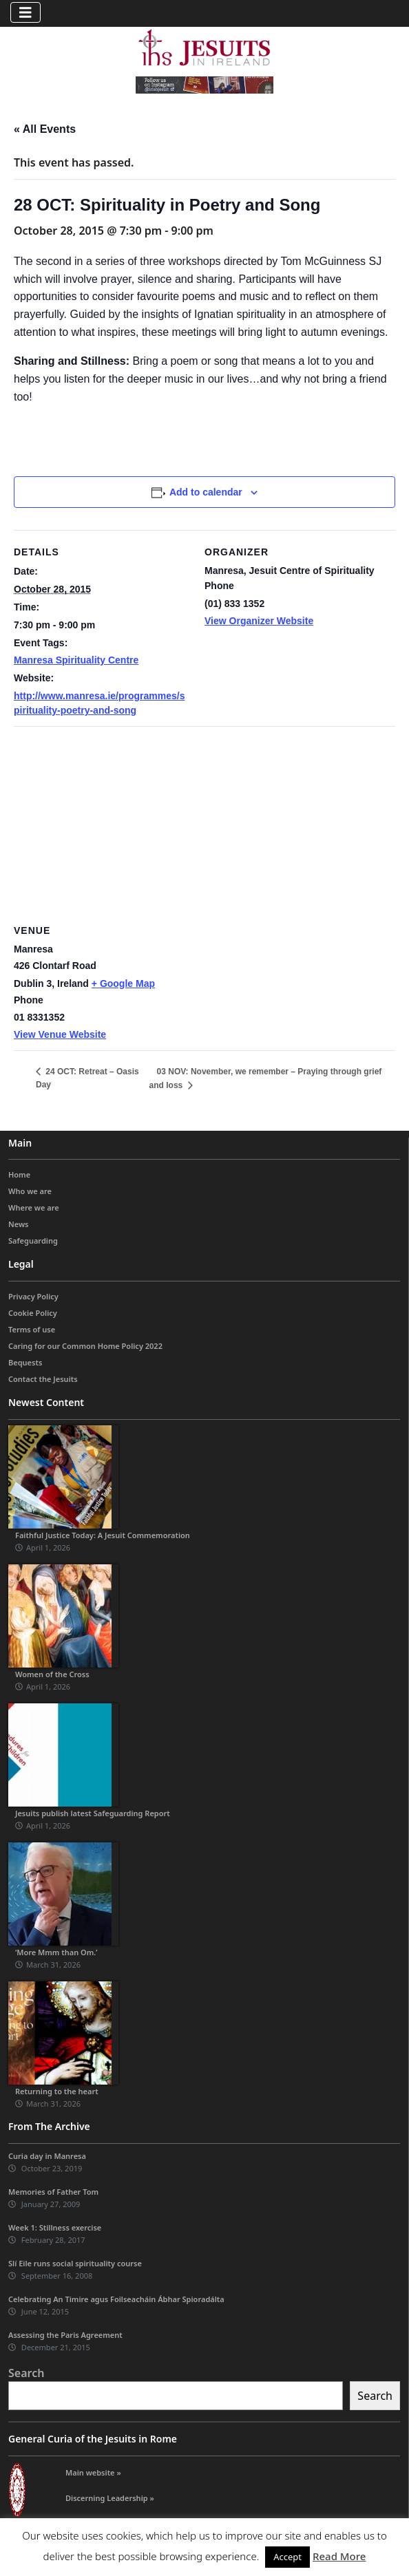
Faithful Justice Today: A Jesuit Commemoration (102, 1535)
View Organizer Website (258, 620)
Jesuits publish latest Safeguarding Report (92, 1813)
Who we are (30, 1191)
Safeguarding (33, 1240)
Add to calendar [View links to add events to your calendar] (205, 492)
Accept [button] (287, 2557)
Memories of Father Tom (53, 2191)
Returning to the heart (56, 2091)
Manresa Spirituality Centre (76, 660)
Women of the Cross (52, 1674)
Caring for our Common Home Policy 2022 (85, 1346)
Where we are (33, 1207)
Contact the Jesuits (43, 1379)
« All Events (45, 129)
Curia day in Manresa (47, 2156)
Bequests (25, 1362)
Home (19, 1174)
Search (26, 2373)
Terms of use (31, 1329)
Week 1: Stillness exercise (54, 2227)
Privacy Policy (33, 1296)
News (18, 1224)
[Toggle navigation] (25, 12)
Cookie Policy (32, 1313)
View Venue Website (60, 1034)
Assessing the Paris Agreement (65, 2335)
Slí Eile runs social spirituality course (75, 2263)
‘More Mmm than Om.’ (56, 1952)
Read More (339, 2556)
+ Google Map (123, 983)
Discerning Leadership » (109, 2498)
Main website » (93, 2472)
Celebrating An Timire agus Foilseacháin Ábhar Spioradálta (116, 2299)
